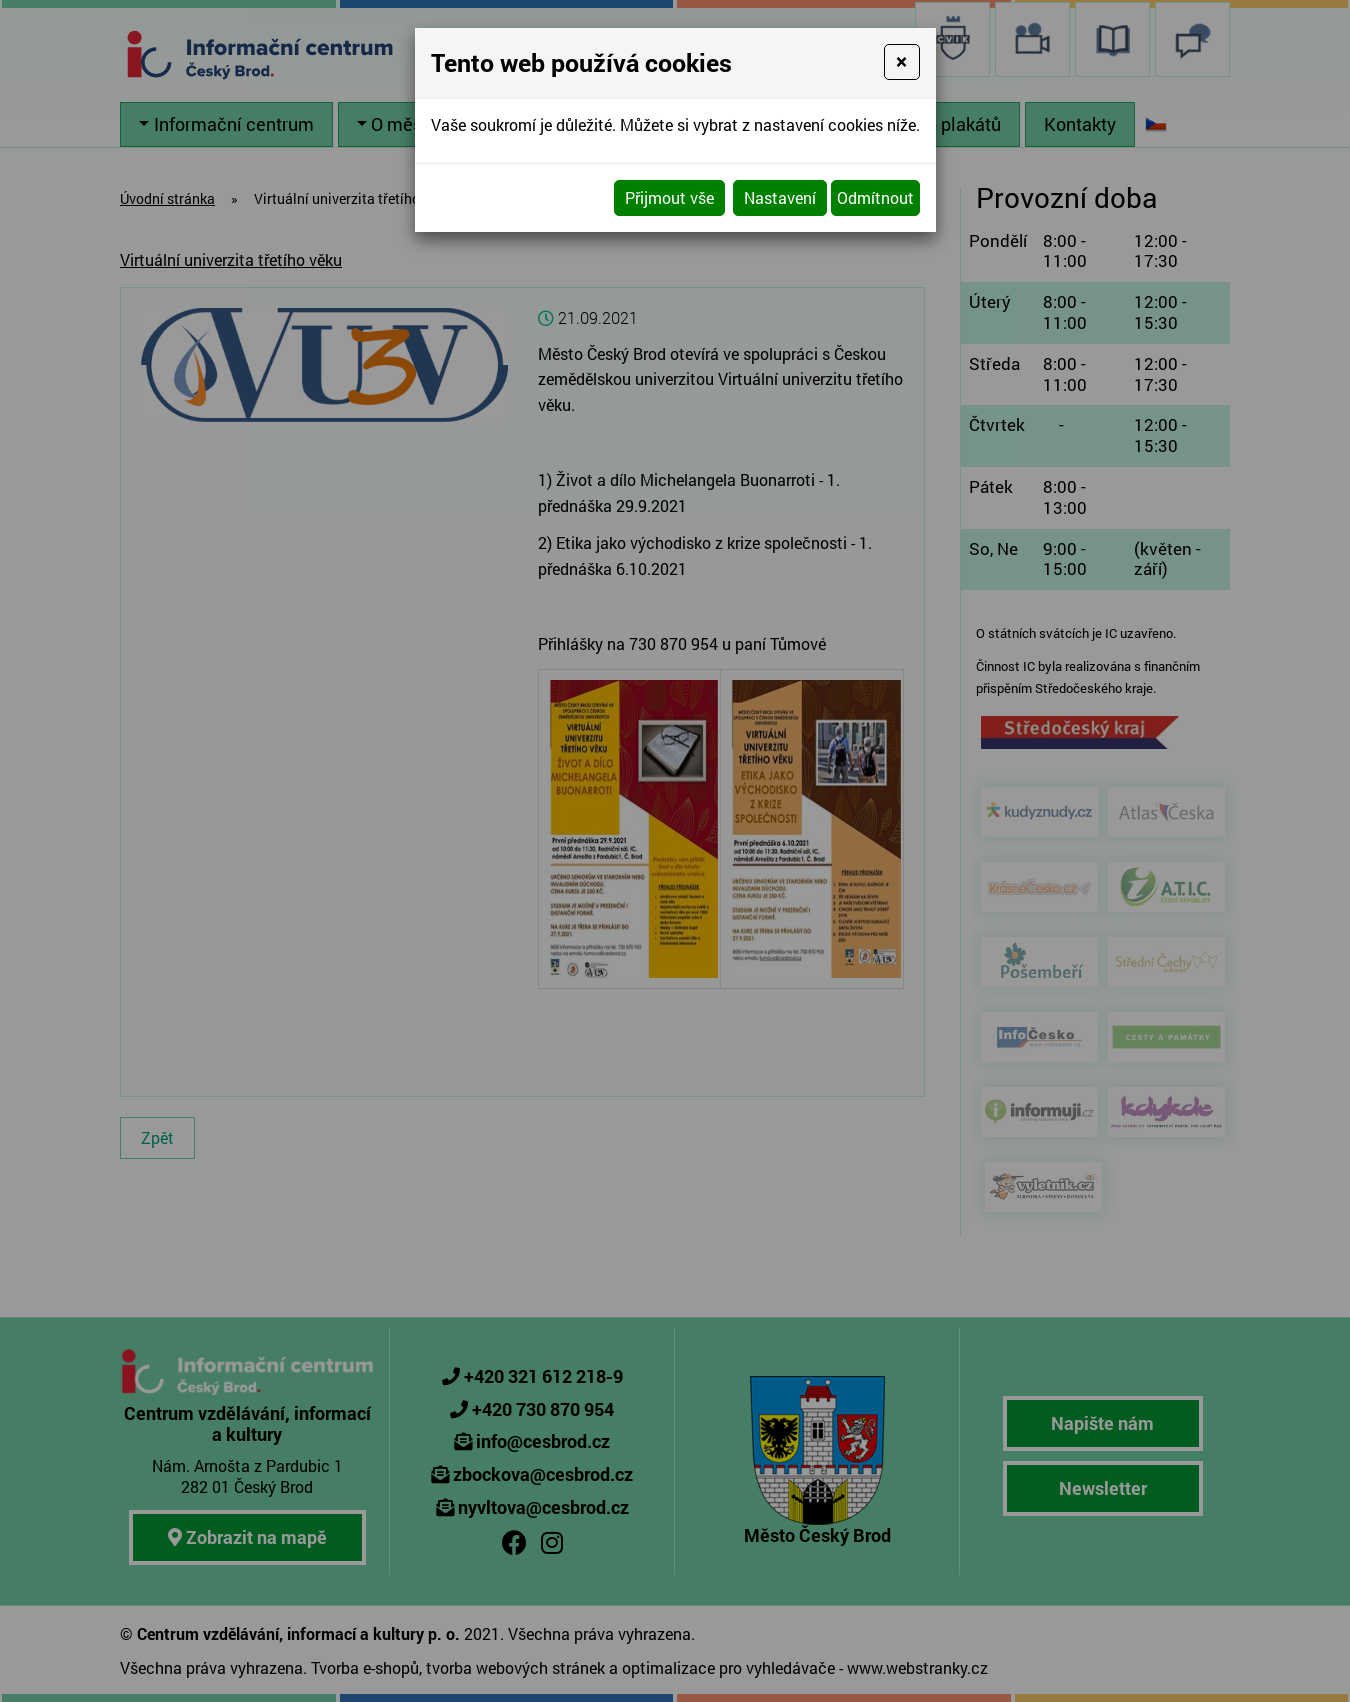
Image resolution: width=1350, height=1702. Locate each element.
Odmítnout (875, 197)
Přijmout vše (669, 197)
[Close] (901, 62)
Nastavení (780, 197)
